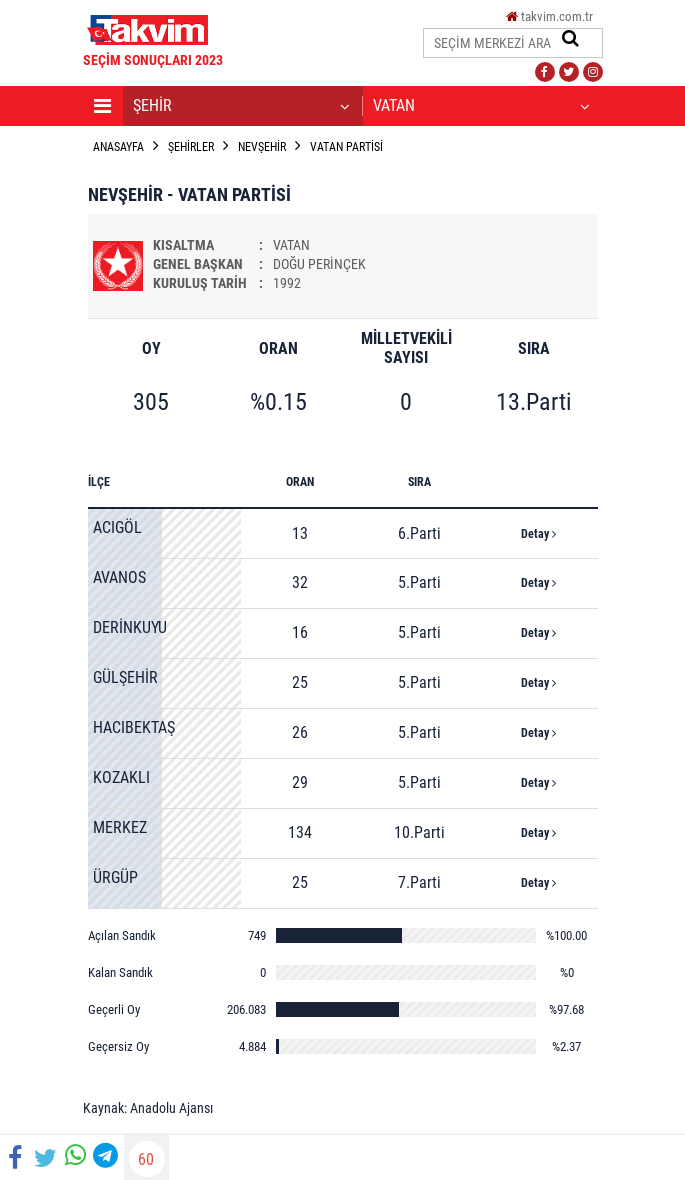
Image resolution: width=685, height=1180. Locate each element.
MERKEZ (120, 827)
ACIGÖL (117, 527)
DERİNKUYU (130, 627)
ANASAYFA (118, 147)
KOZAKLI (121, 777)
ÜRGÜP (115, 877)
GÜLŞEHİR (125, 677)
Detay (538, 534)
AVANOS (119, 577)
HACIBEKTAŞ (134, 727)
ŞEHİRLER (191, 147)
